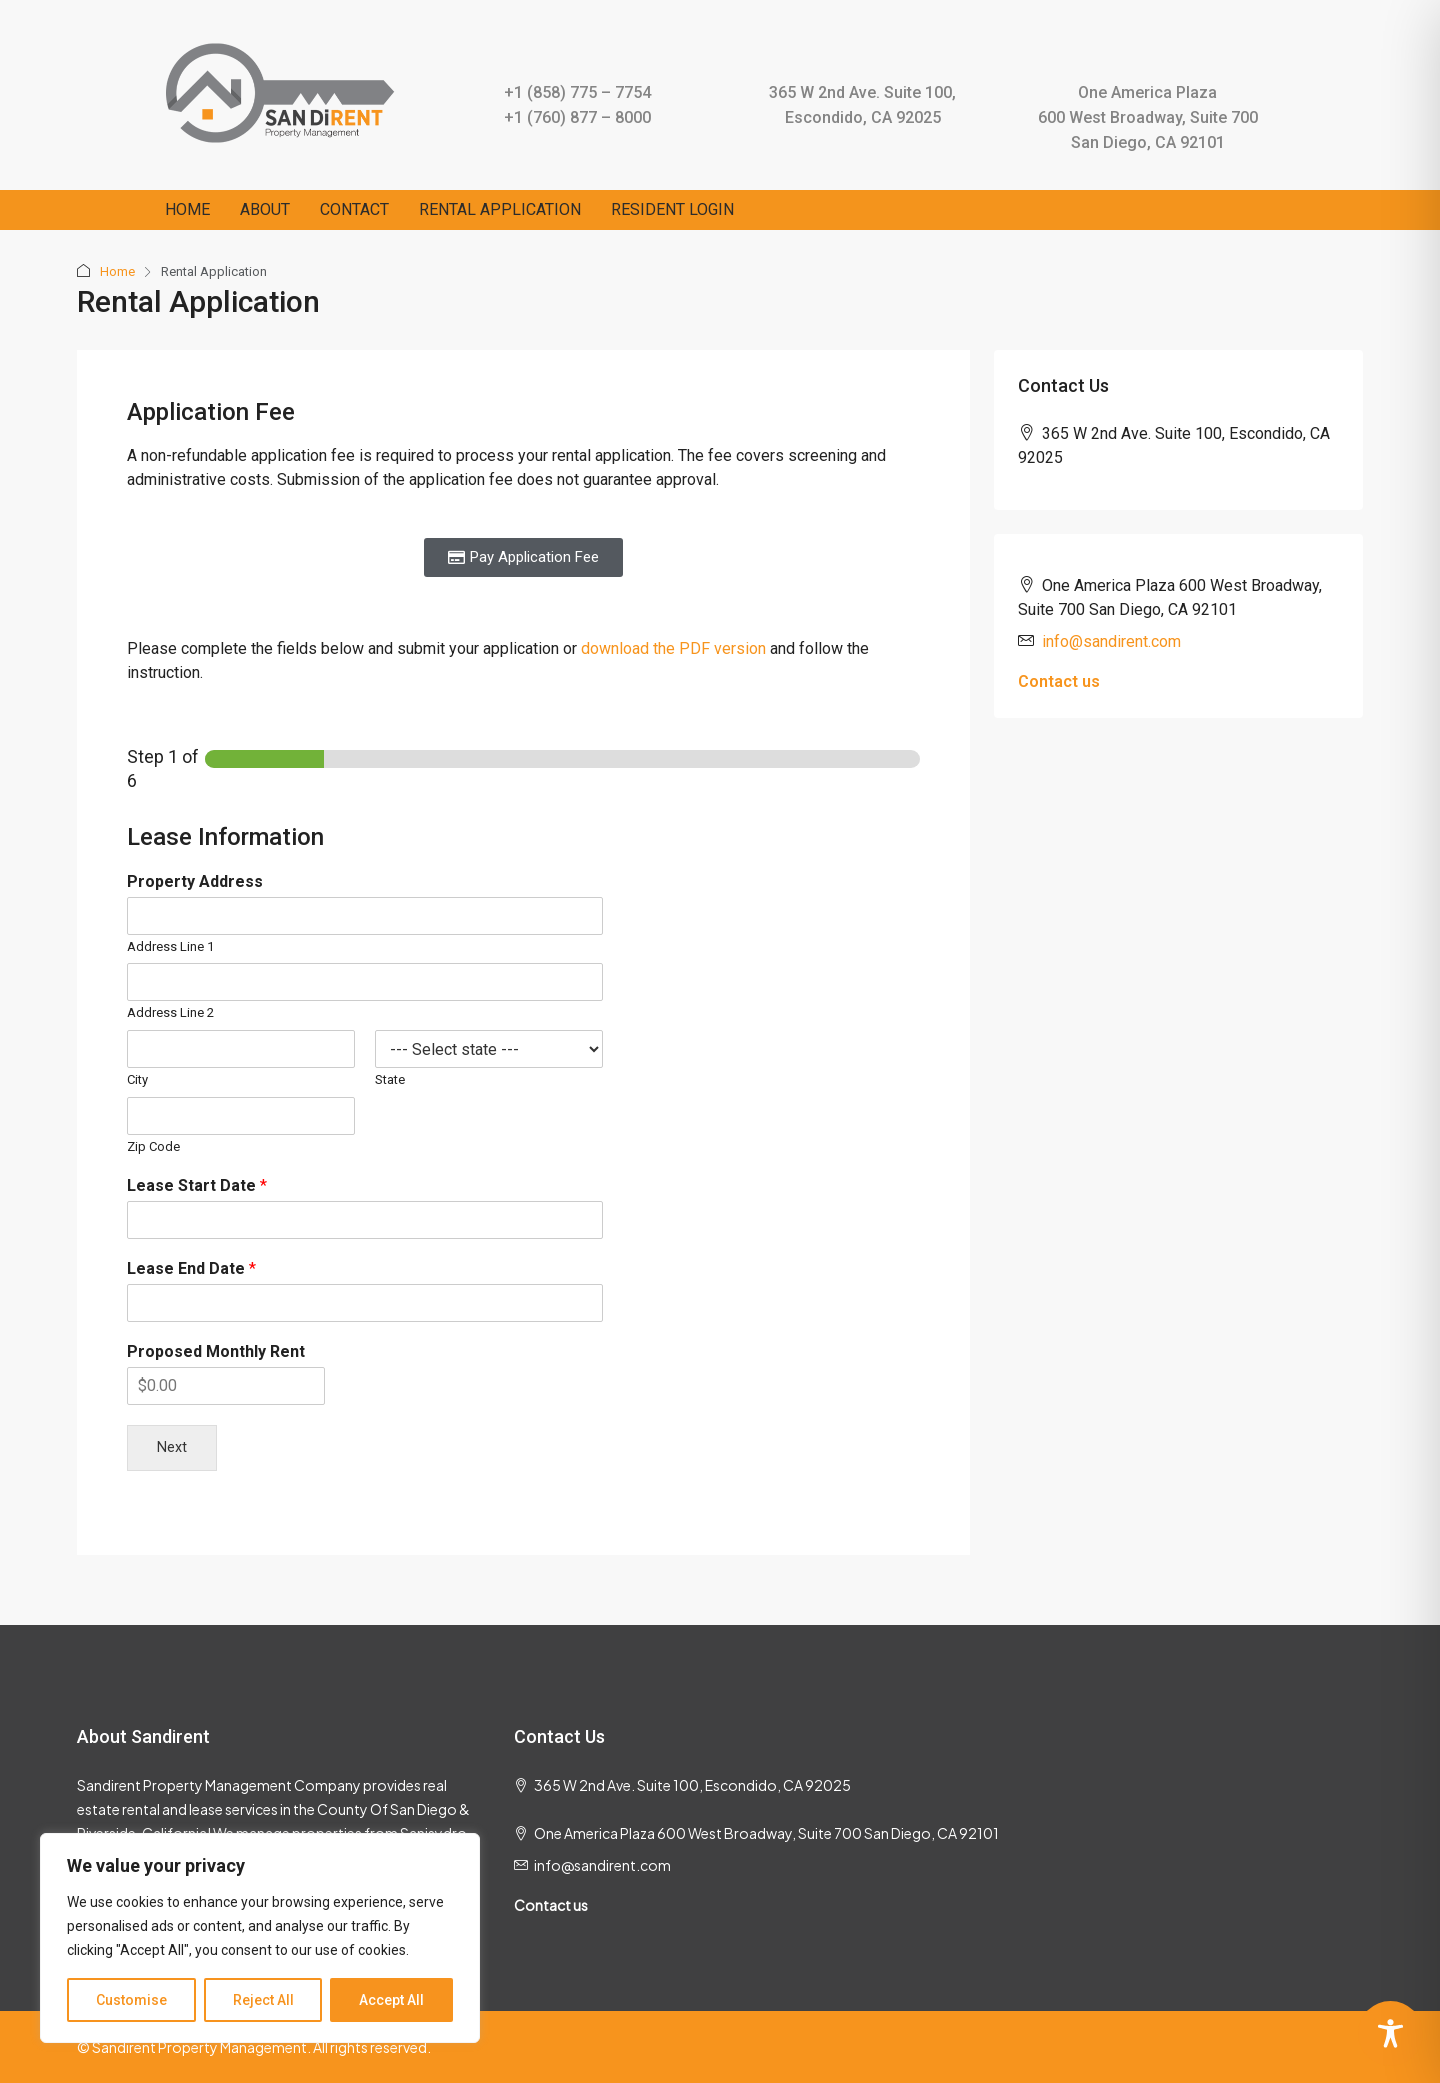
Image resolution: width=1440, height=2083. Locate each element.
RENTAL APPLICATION (500, 209)
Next (172, 1447)
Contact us (1059, 681)
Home (117, 271)
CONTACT (354, 209)
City (137, 1079)
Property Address (195, 881)
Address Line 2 (170, 1012)
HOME (187, 209)
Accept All (391, 2000)
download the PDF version (675, 648)
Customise (131, 2000)
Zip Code (153, 1146)
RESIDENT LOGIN (672, 209)
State (390, 1079)
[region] (260, 1938)
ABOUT (265, 209)
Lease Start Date (197, 1185)
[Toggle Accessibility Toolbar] (1390, 2033)
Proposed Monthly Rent (216, 1351)
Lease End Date (191, 1268)
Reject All (263, 2000)
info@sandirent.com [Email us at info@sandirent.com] (1111, 641)
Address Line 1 (170, 946)
